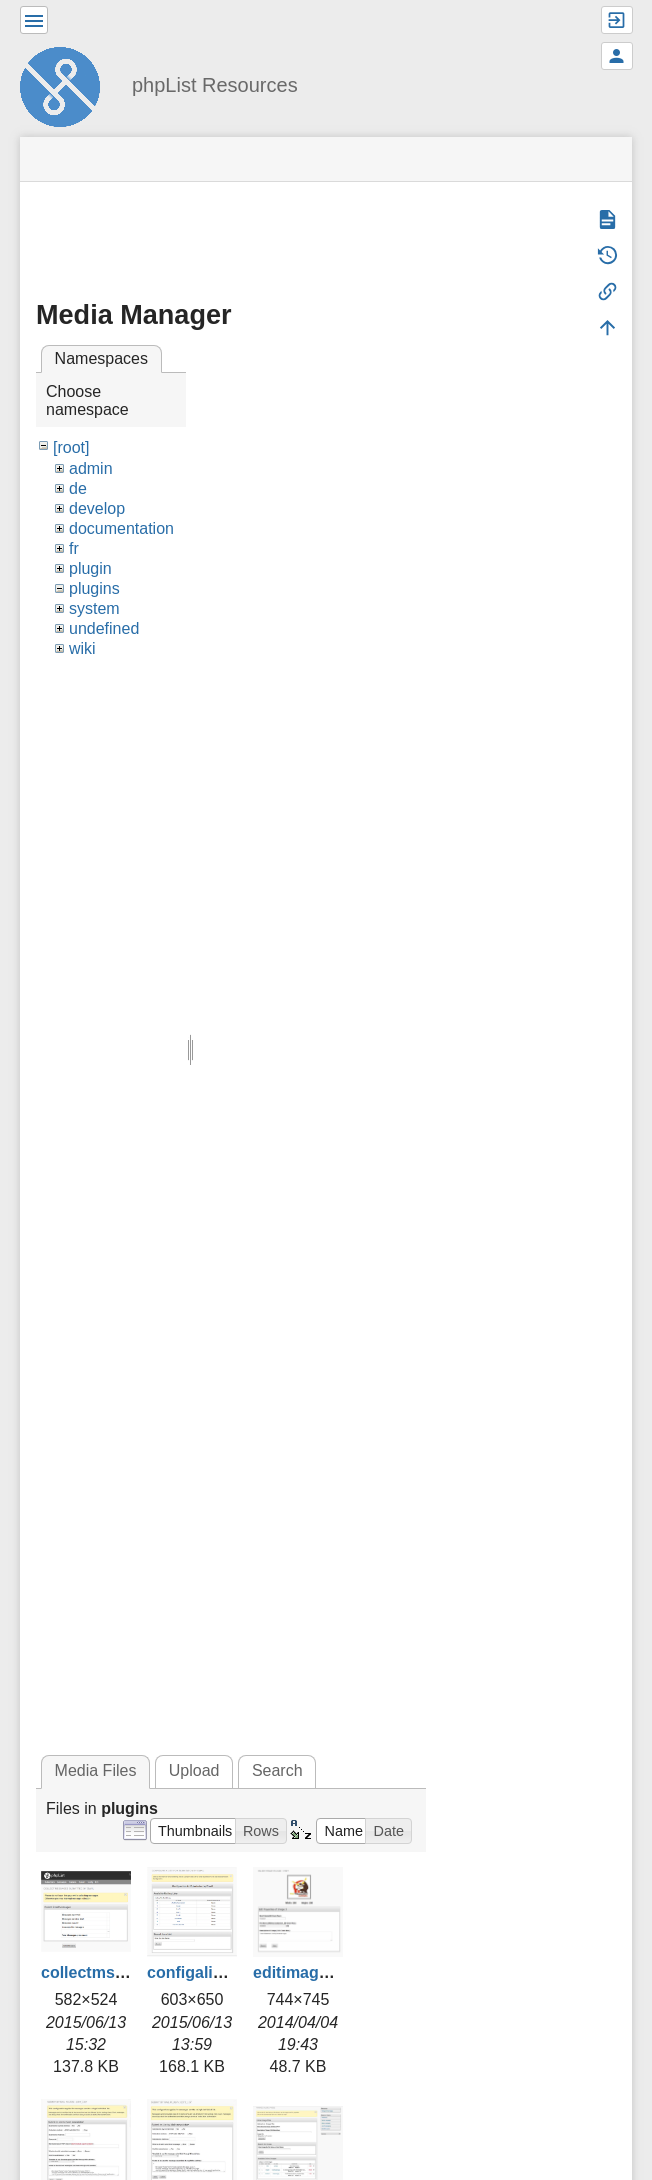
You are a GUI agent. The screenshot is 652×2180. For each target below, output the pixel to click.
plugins (94, 588)
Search (277, 1770)
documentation (121, 528)
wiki (82, 648)
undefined (104, 628)
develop (97, 508)
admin (91, 468)
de (78, 488)
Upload (194, 1770)
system (94, 608)
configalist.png (204, 1972)
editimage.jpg (304, 1972)
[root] (71, 447)
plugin (90, 568)
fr (74, 548)
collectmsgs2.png (108, 1972)
